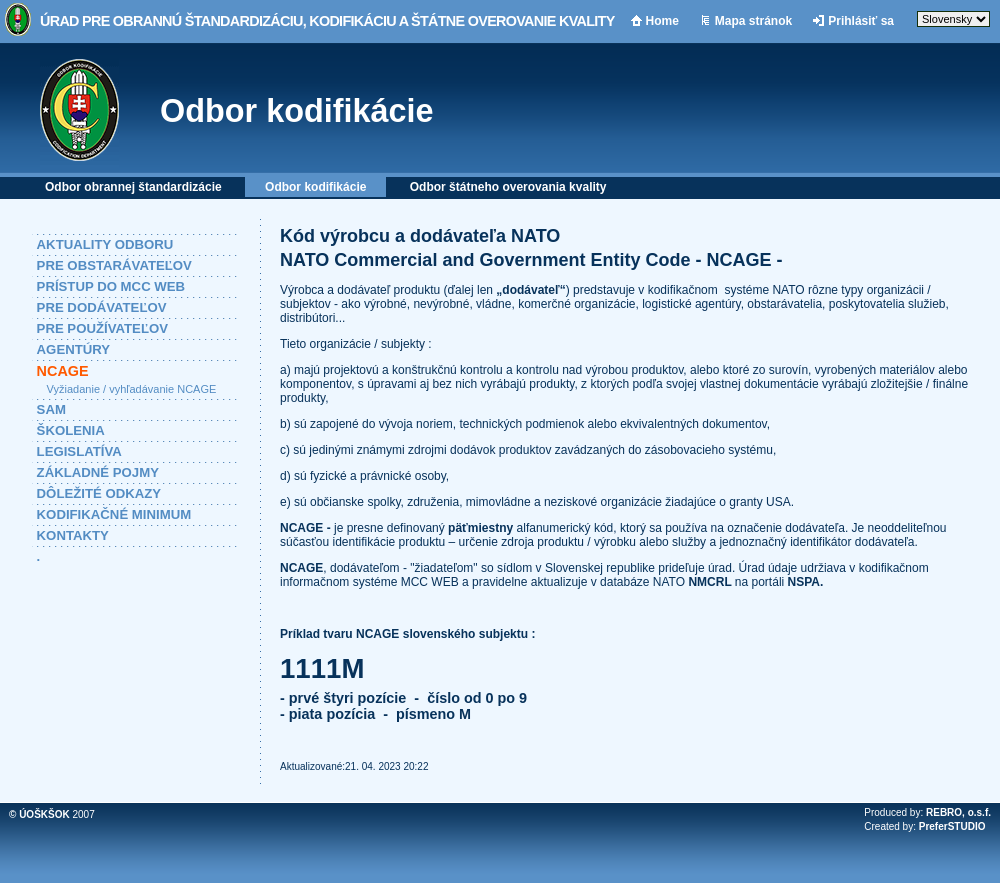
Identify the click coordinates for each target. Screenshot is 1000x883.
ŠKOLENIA (71, 430)
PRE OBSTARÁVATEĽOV (114, 265)
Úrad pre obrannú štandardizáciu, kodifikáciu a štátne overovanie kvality (327, 21)
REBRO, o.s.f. (958, 812)
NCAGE (63, 371)
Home (662, 21)
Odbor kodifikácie (297, 111)
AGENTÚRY (74, 349)
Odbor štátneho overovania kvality (508, 187)
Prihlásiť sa (861, 21)
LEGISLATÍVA (79, 451)
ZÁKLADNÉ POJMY (98, 472)
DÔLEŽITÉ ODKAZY (99, 493)
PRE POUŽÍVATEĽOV (102, 328)
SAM (51, 409)
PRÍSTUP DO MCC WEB (111, 286)
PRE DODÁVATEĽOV (102, 307)
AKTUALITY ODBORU (105, 244)
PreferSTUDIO (952, 826)
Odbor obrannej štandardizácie (133, 187)
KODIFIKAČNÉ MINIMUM (114, 514)
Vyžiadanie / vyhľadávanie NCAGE (132, 389)
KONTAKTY (73, 535)
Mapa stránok (753, 21)
